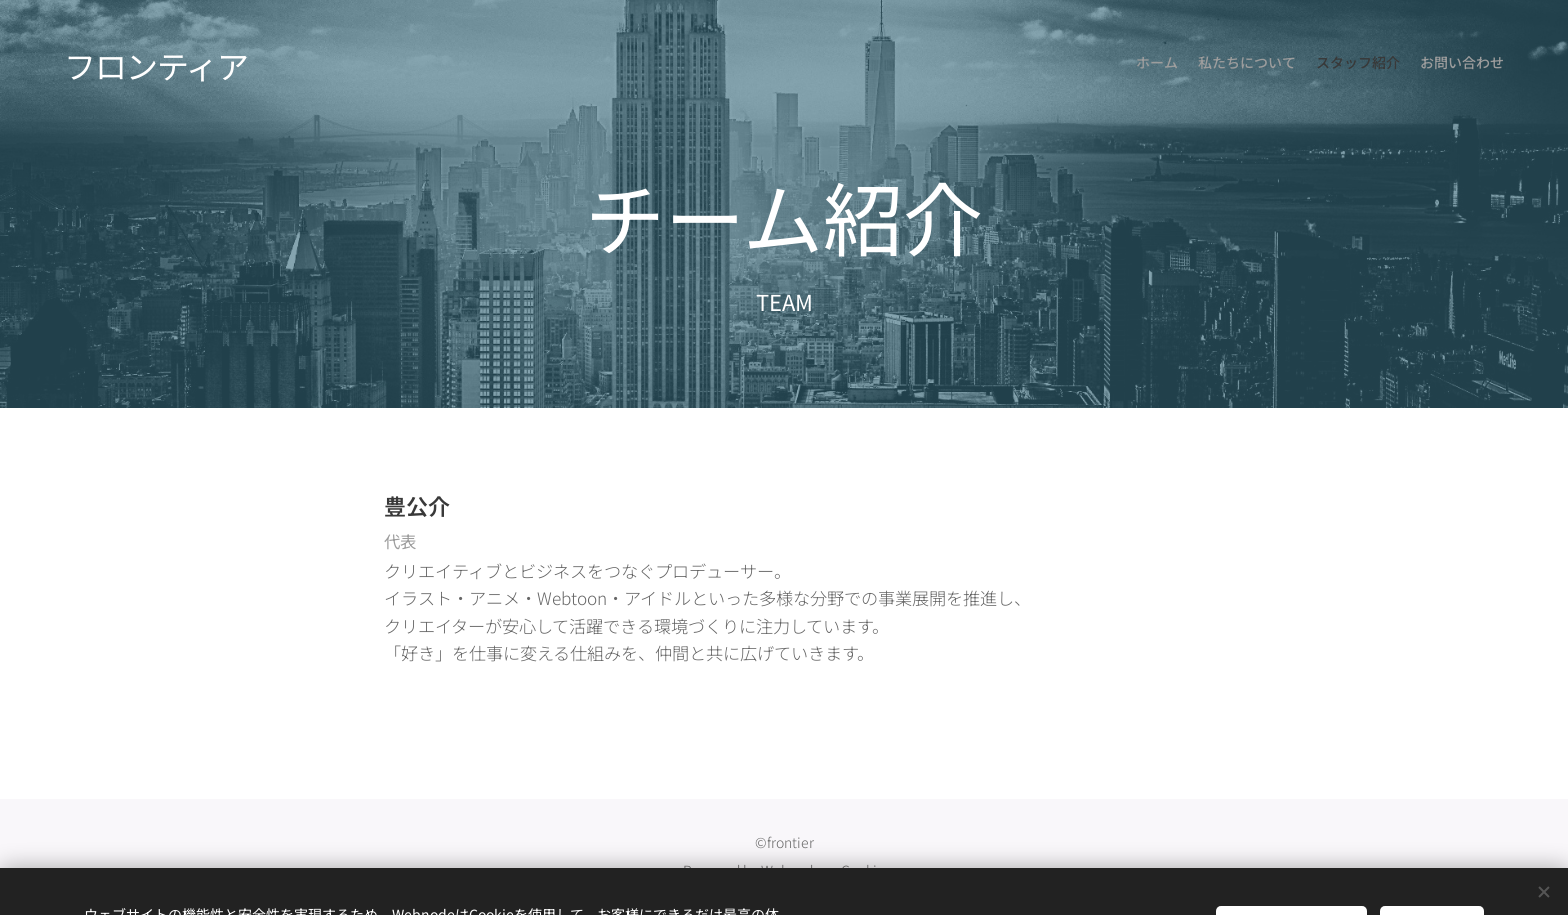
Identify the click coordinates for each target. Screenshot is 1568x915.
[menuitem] (1446, 65)
